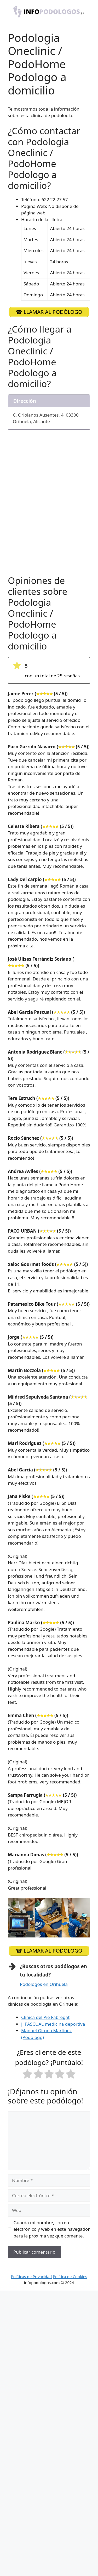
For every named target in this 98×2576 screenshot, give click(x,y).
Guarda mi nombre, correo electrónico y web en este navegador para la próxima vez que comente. (52, 2229)
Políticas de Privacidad (31, 2276)
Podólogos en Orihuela (44, 1984)
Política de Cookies (70, 2276)
